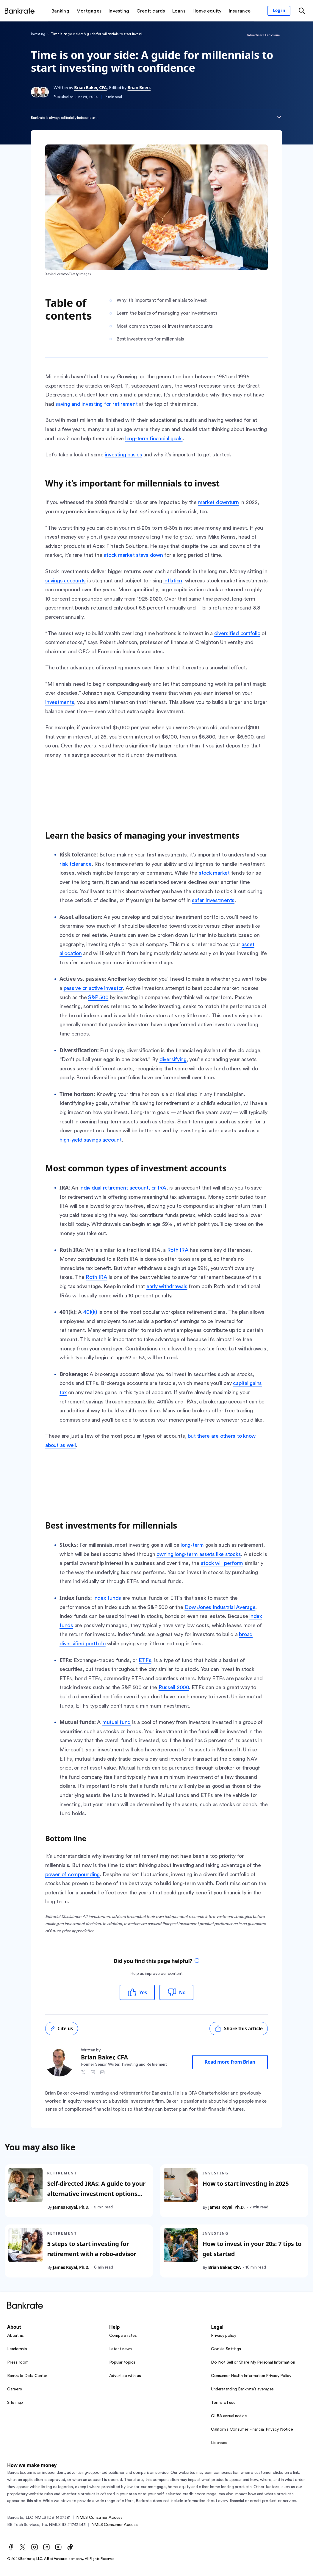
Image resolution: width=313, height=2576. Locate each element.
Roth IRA (178, 1250)
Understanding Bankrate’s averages (242, 2389)
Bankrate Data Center (27, 2376)
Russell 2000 (174, 1687)
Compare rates (123, 2336)
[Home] (20, 11)
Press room (18, 2362)
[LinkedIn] (46, 2547)
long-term (192, 1545)
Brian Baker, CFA (90, 87)
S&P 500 (98, 997)
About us (15, 2336)
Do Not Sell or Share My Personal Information (253, 2362)
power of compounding (72, 1874)
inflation (172, 580)
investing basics (123, 454)
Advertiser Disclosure (263, 35)
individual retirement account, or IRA (122, 1187)
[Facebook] (10, 2547)
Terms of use (223, 2403)
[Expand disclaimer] (279, 117)
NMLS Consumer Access (99, 2518)
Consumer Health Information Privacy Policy (251, 2376)
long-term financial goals (154, 438)
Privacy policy (223, 2336)
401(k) (90, 1312)
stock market (214, 873)
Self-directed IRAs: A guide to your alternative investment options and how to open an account (96, 2194)
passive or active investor (93, 988)
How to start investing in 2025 (246, 2184)
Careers (14, 2389)
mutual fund (116, 1722)
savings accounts (65, 580)
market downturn (218, 502)
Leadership (17, 2349)
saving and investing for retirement (96, 404)
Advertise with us (125, 2376)
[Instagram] (34, 2547)
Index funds (107, 1598)
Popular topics (122, 2362)
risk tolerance (76, 864)
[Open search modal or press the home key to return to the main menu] (301, 10)
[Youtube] (58, 2547)
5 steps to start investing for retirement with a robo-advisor (92, 2249)
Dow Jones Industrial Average (219, 1607)
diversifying (173, 1059)
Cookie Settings (226, 2349)
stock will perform (222, 1563)
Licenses (219, 2443)
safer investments (213, 900)
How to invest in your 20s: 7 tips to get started (252, 2249)
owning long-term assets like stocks (198, 1554)
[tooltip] (197, 1961)
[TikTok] (70, 2547)
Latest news (120, 2349)
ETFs (145, 1660)
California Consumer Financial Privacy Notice (252, 2429)
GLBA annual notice (229, 2416)
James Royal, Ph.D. (71, 2207)
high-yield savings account (91, 1139)
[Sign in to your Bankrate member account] (278, 11)
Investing (38, 34)
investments (59, 702)
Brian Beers (139, 87)
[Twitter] (22, 2547)
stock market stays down (133, 555)
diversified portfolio (237, 633)
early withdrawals (166, 1286)
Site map (15, 2403)
